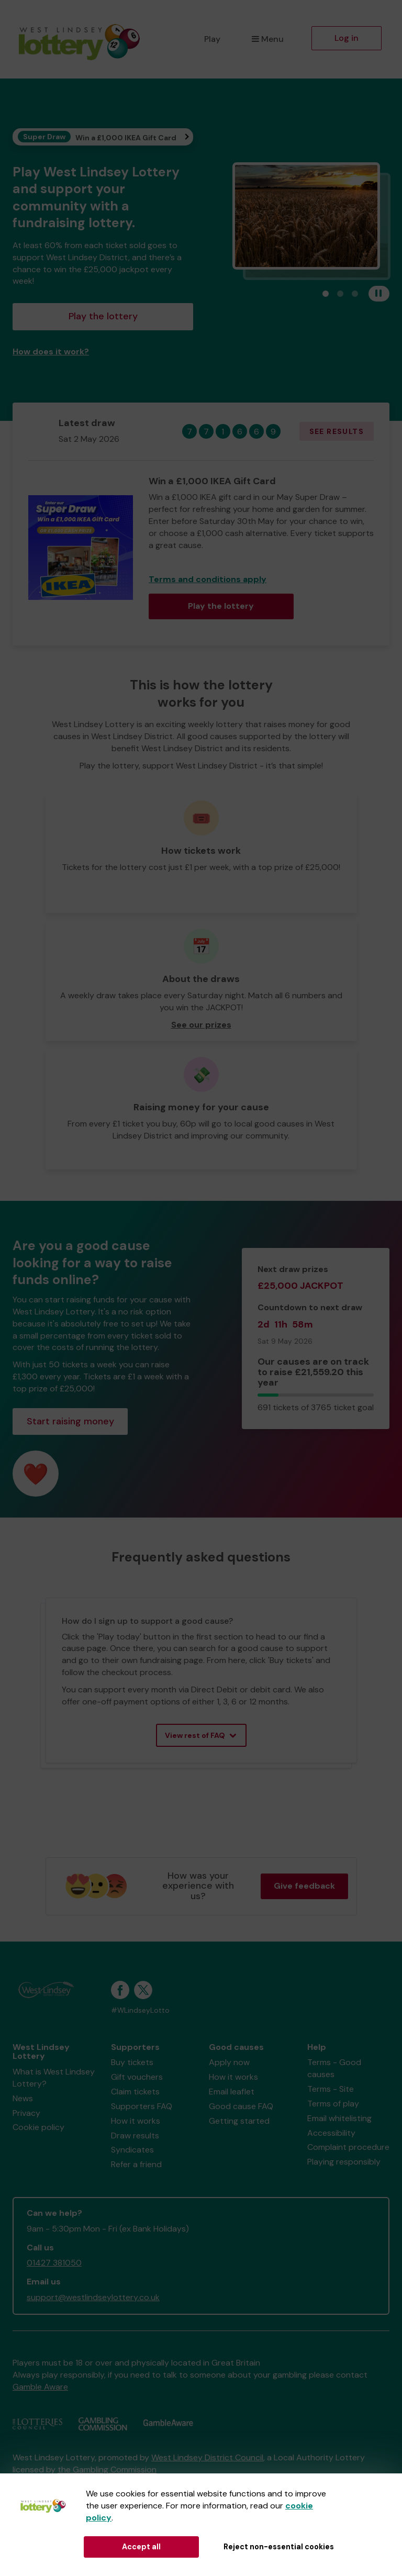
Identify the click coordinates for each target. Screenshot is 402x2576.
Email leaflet (231, 2091)
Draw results (135, 2135)
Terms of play (333, 2103)
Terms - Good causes (334, 2068)
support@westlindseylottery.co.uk (93, 2297)
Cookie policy (38, 2127)
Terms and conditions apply (207, 579)
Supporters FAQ (141, 2106)
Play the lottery (103, 316)
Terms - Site (330, 2088)
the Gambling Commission (107, 2469)
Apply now (229, 2062)
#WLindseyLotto (140, 2010)
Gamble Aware (40, 2386)
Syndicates (132, 2149)
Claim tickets (135, 2091)
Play (212, 39)
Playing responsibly (344, 2161)
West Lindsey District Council (207, 2457)
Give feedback (304, 1885)
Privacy (26, 2112)
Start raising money (70, 1421)
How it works (135, 2120)
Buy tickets (132, 2062)
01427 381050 (54, 2262)
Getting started (239, 2120)
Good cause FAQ (241, 2106)
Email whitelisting (339, 2118)
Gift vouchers (137, 2076)
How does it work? (51, 351)
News (23, 2098)
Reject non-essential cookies (279, 2546)
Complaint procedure (348, 2147)
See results (336, 431)
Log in (346, 37)
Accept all (141, 2546)
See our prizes (201, 1024)
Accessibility (331, 2132)
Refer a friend (136, 2164)
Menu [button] (268, 39)
